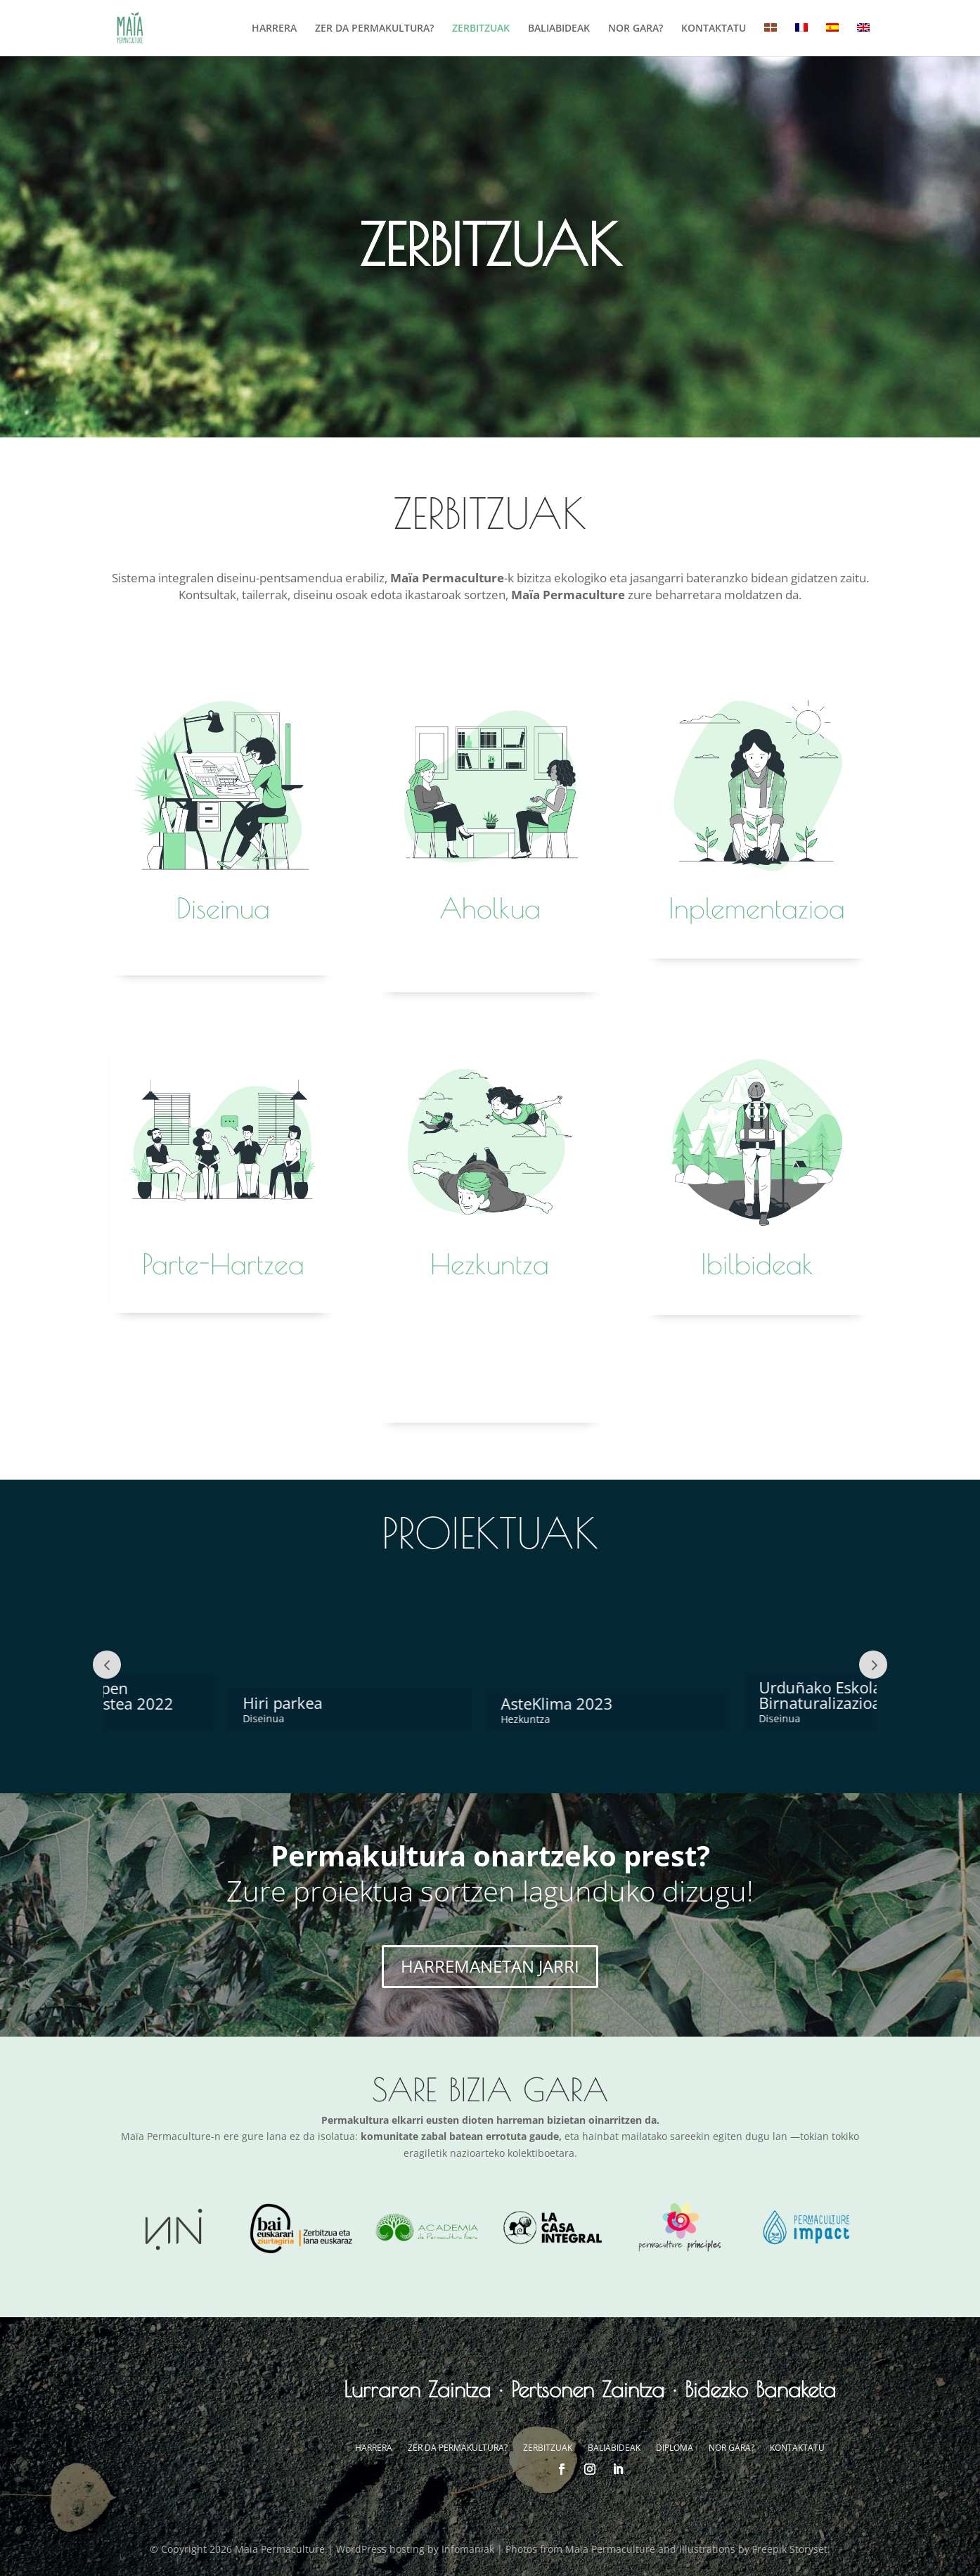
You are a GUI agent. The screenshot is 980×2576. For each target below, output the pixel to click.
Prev (107, 1665)
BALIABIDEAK (559, 28)
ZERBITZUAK (481, 28)
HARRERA (274, 28)
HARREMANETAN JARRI (490, 1966)
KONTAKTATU (713, 28)
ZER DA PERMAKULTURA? (374, 28)
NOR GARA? (635, 28)
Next (873, 1665)
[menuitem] (770, 39)
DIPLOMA (674, 2448)
